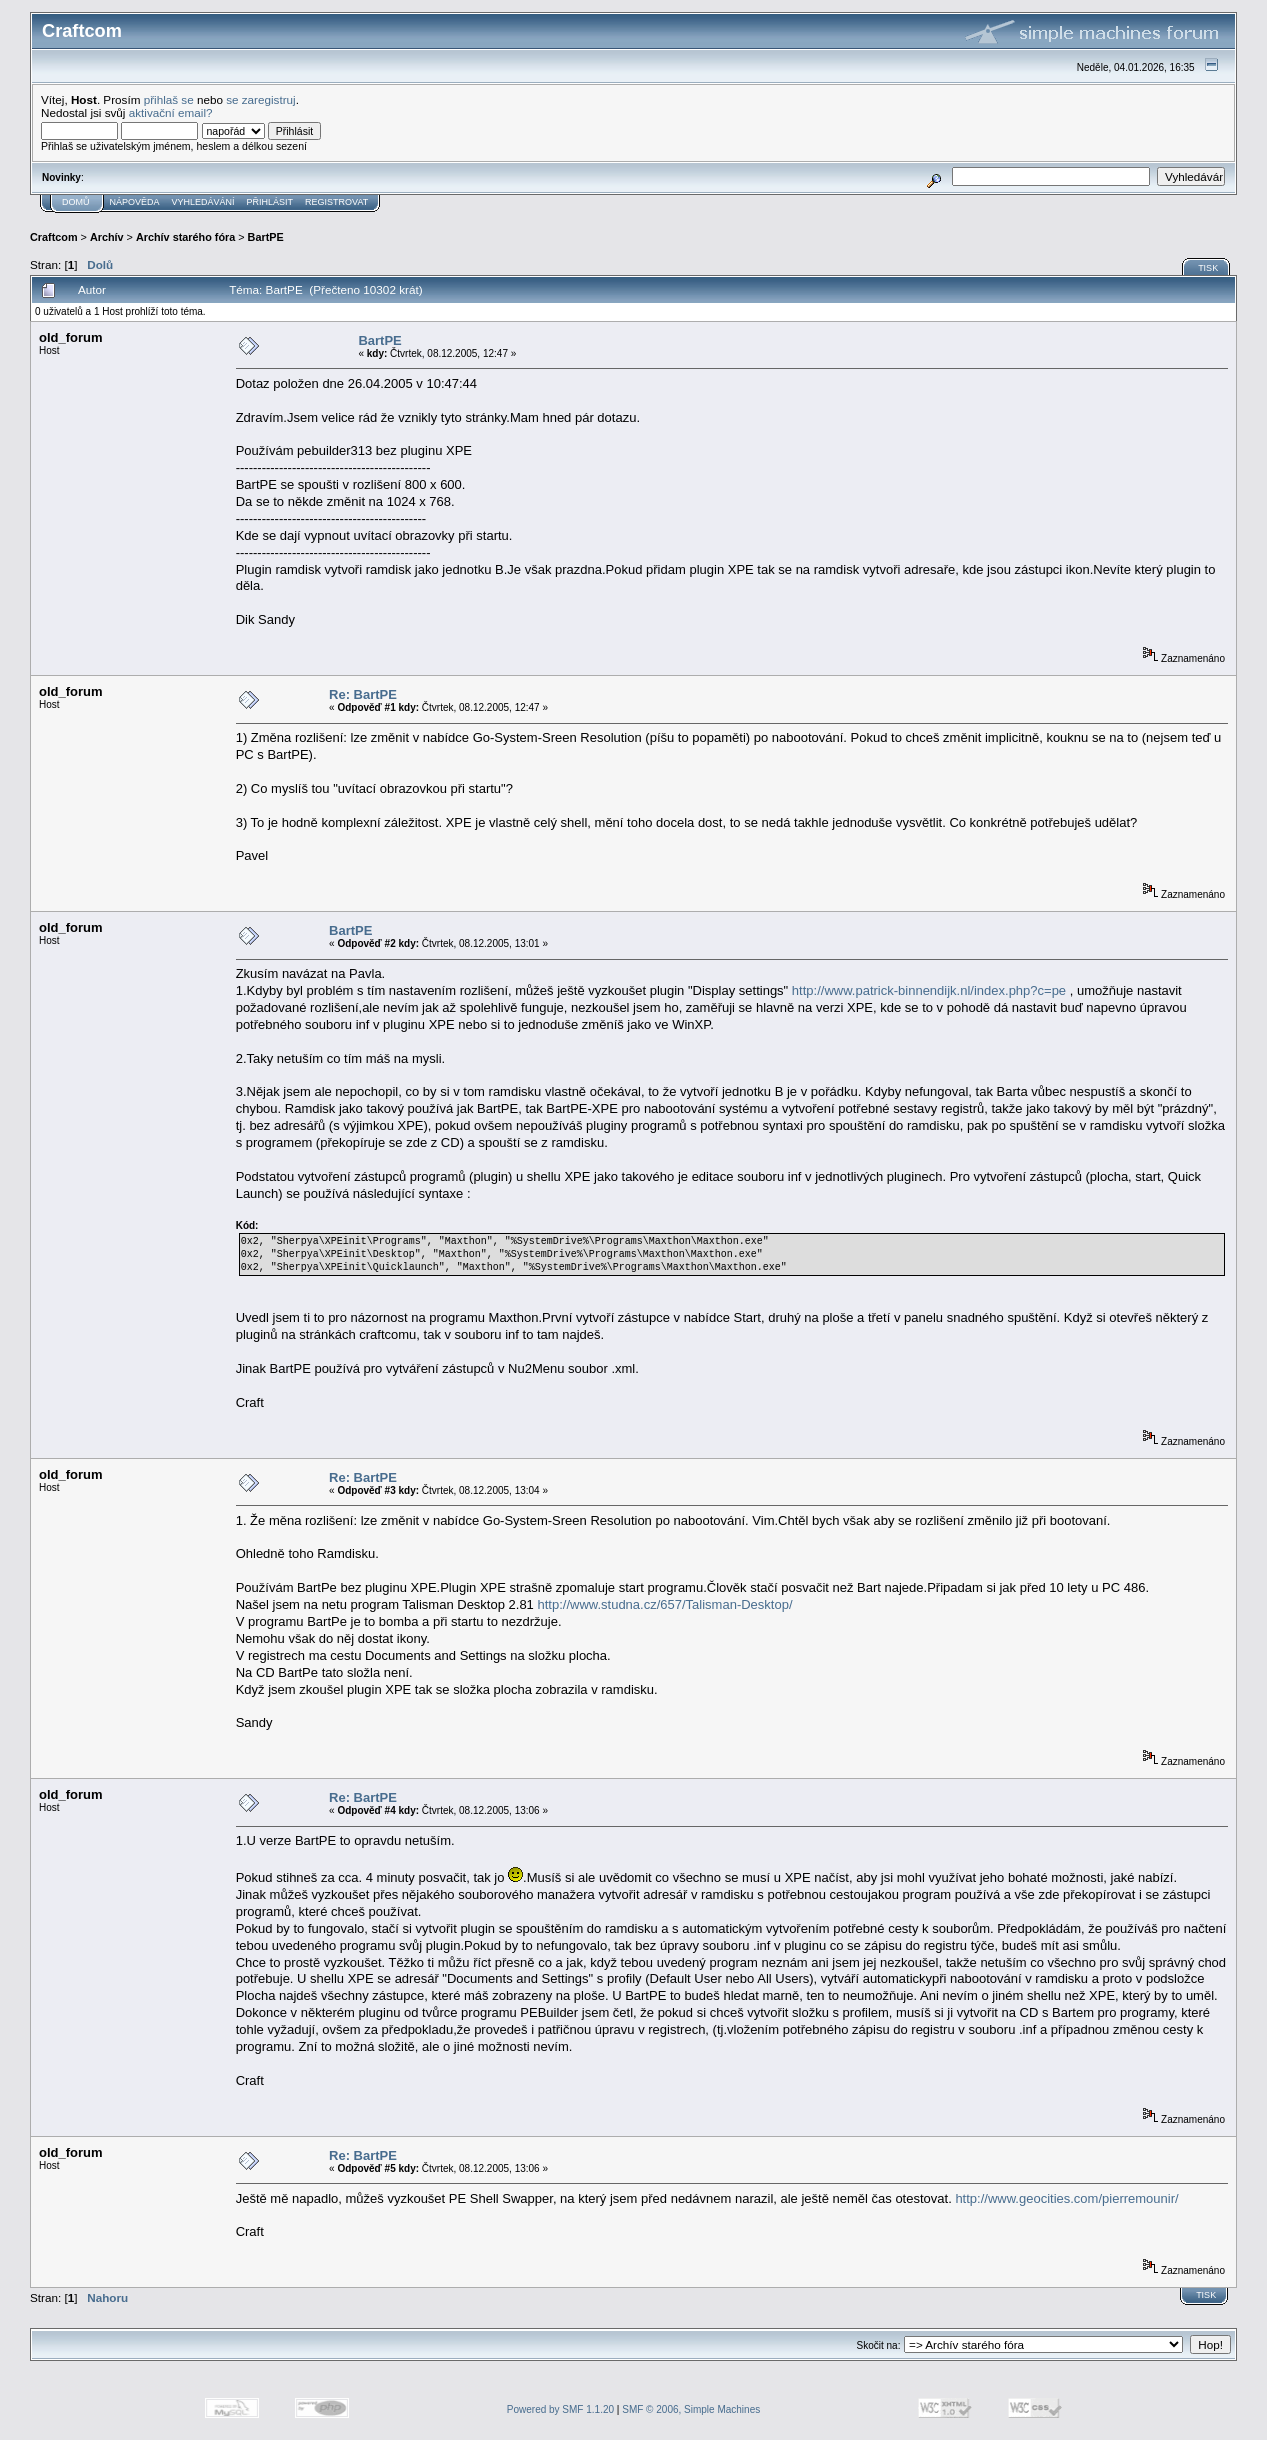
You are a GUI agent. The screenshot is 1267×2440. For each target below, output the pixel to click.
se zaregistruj (261, 99)
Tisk (1208, 268)
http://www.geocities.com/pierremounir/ (1066, 2198)
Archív (107, 237)
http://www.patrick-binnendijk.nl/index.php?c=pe (929, 990)
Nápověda (135, 202)
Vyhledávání (203, 202)
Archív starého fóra (185, 237)
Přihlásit (270, 202)
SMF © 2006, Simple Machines (691, 2409)
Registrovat (336, 202)
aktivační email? (171, 112)
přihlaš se (169, 99)
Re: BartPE (363, 694)
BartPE (266, 237)
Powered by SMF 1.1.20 (560, 2409)
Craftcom (54, 237)
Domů (76, 202)
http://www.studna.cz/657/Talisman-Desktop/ (664, 1604)
